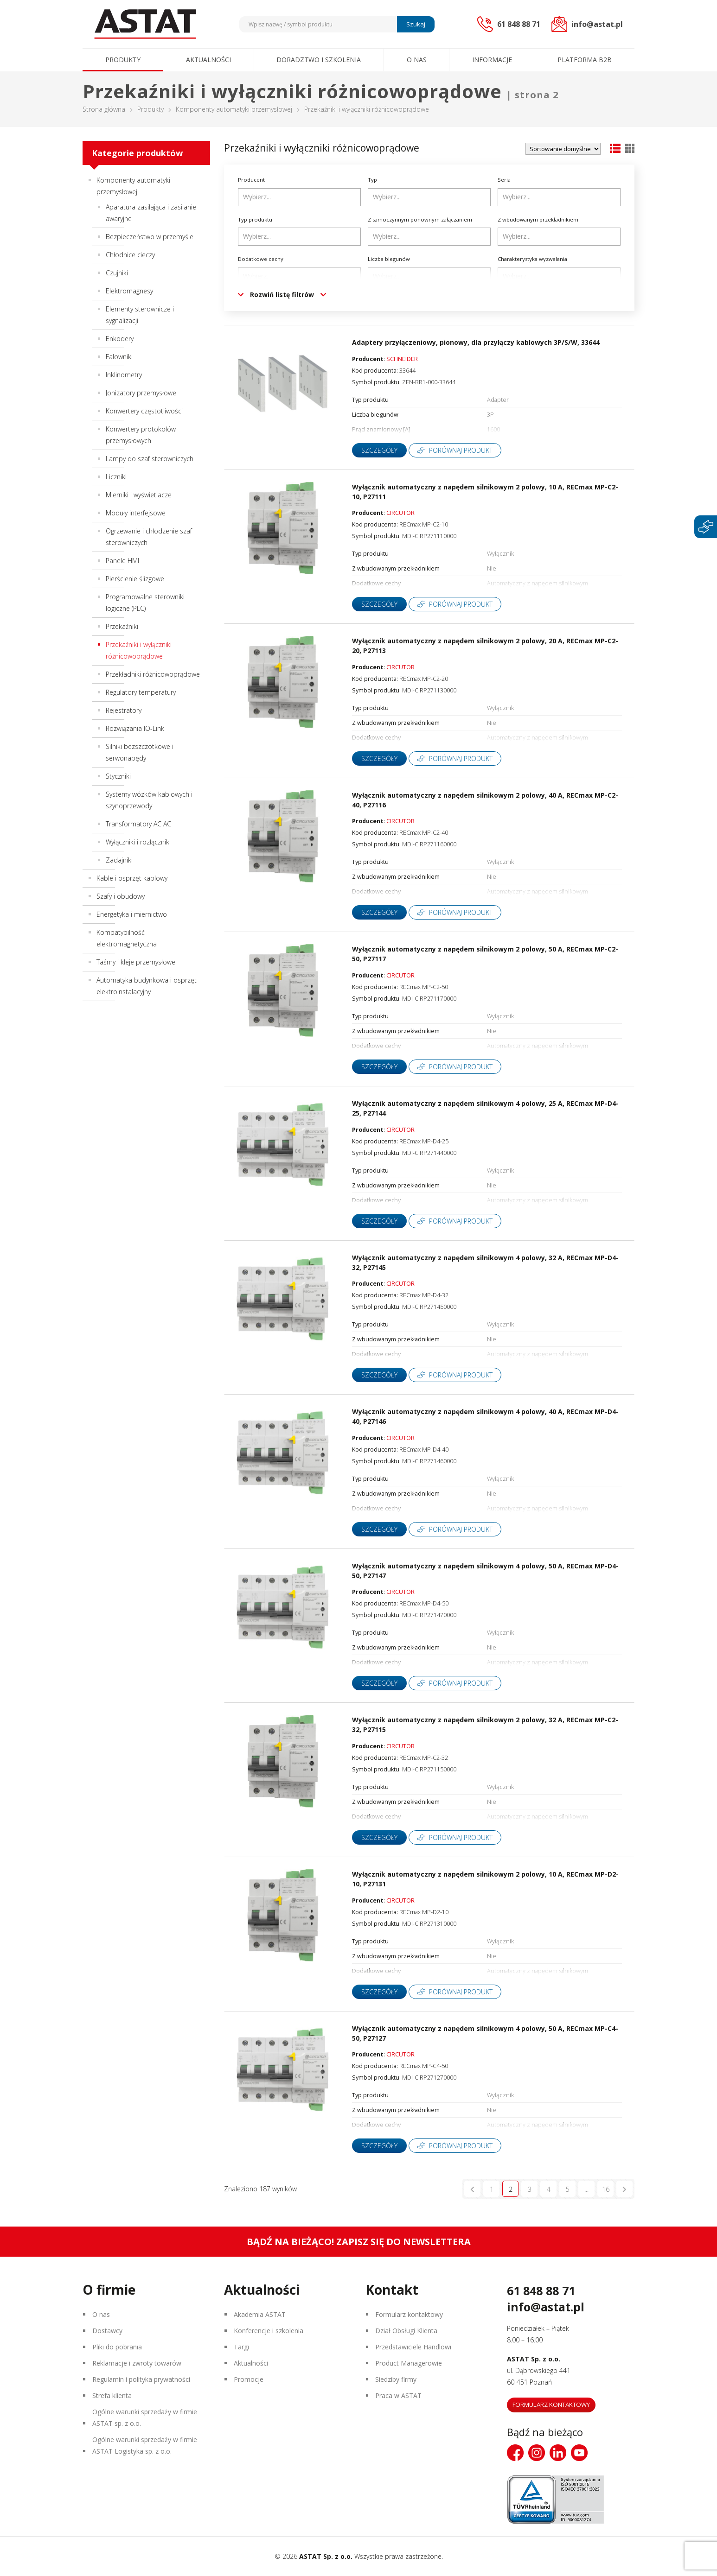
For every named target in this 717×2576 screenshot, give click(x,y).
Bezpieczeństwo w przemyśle (149, 236)
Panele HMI (122, 560)
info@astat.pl (545, 2307)
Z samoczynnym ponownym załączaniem (420, 219)
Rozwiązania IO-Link (135, 728)
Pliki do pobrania (117, 2346)
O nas (417, 59)
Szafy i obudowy (120, 896)
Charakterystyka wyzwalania (532, 258)
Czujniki (117, 272)
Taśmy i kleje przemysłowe (135, 962)
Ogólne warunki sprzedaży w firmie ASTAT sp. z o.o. (144, 2417)
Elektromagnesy (129, 290)
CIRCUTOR (400, 513)
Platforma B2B (584, 59)
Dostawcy (107, 2330)
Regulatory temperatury (141, 692)
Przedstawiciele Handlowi (413, 2346)
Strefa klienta (112, 2395)
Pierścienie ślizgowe (135, 578)
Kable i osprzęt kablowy (131, 878)
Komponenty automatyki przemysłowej (234, 109)
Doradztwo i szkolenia (318, 59)
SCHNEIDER (402, 359)
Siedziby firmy (395, 2379)
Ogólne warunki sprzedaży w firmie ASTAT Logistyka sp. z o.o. (144, 2445)
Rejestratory (123, 710)
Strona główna (104, 109)
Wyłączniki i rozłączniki (138, 842)
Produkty (123, 59)
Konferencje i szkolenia (268, 2330)
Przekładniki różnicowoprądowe (153, 674)
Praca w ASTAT (398, 2395)
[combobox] (299, 197)
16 (605, 2189)
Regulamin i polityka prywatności (141, 2379)
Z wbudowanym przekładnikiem (538, 219)
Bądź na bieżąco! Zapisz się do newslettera (359, 2241)
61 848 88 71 (541, 2290)
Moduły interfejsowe (136, 512)
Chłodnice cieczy (130, 254)
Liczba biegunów (389, 258)
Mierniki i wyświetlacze (139, 494)
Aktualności (208, 59)
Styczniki (118, 776)
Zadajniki (119, 860)
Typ (372, 179)
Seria (504, 179)
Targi (241, 2346)
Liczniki (116, 476)
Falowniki (119, 356)
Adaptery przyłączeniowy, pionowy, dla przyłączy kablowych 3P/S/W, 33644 (476, 342)
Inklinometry (124, 374)
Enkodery (120, 338)
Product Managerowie (408, 2363)
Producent (251, 179)
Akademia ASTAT (260, 2314)
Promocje (248, 2379)
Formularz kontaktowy (409, 2314)
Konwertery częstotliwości (144, 410)
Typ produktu (255, 219)
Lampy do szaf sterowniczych (149, 458)
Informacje (492, 59)
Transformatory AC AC (138, 823)
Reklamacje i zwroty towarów (136, 2363)
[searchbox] (300, 197)
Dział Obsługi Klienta (406, 2330)
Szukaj (415, 24)
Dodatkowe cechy (260, 258)
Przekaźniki (122, 626)
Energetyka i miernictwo (131, 914)
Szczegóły (379, 450)
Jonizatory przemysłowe (141, 392)
